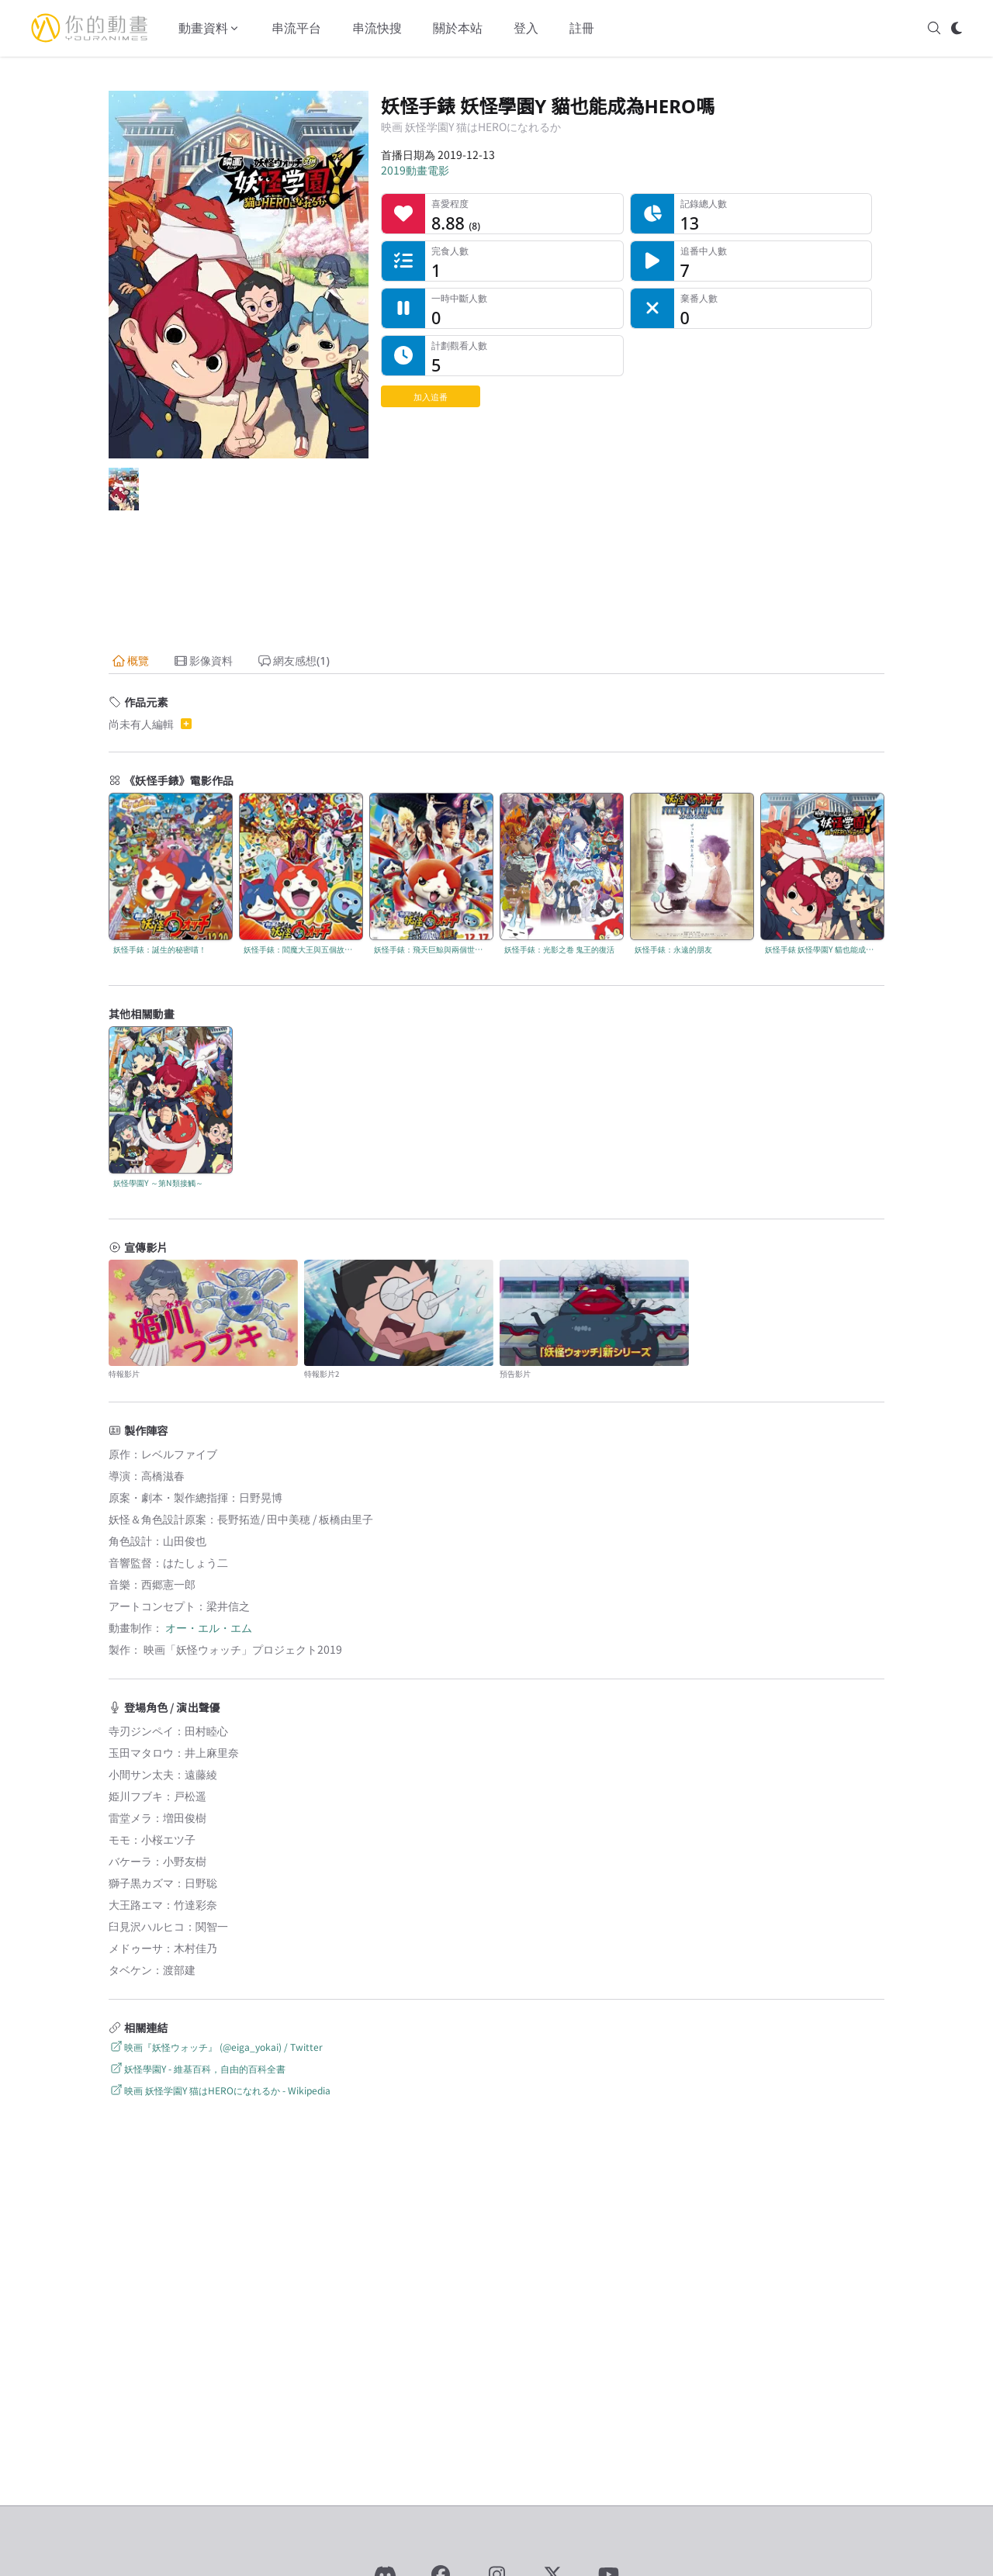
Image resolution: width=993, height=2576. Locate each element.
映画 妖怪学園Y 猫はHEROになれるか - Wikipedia (219, 2090)
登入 (526, 27)
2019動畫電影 (415, 170)
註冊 (581, 27)
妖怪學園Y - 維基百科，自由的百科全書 (197, 2068)
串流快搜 (377, 27)
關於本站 (458, 27)
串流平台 (296, 27)
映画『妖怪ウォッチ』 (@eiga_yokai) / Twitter (216, 2046)
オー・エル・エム (208, 1627)
